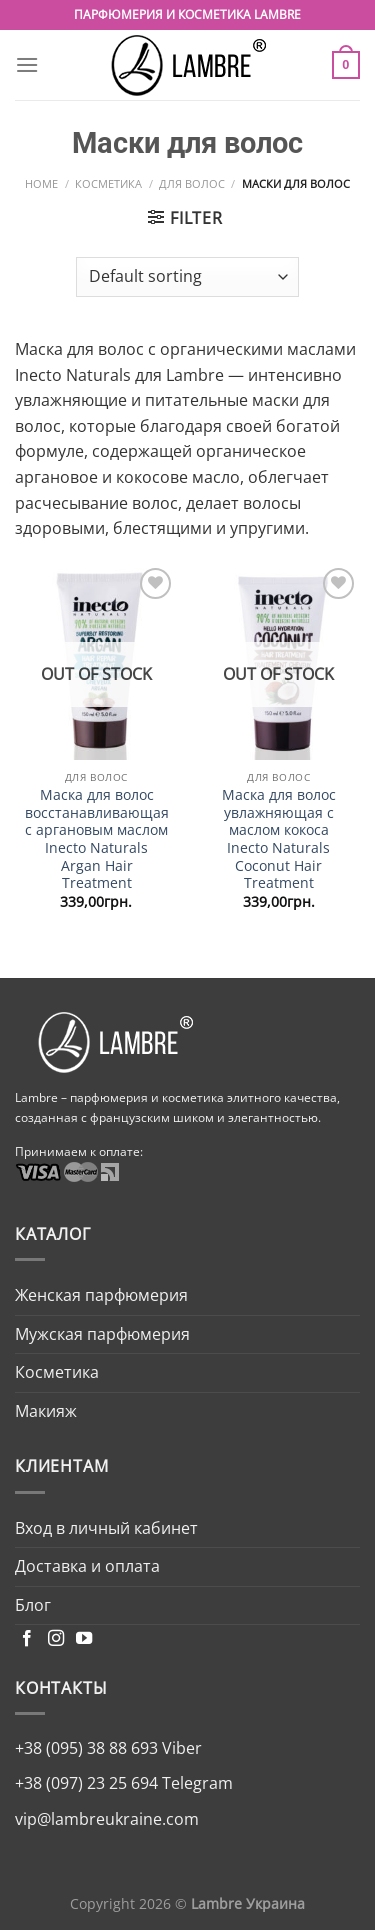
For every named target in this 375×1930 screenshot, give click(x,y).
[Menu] (27, 64)
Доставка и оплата (87, 1566)
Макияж (46, 1411)
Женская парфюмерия (101, 1295)
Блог (33, 1605)
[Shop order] (187, 277)
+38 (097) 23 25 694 (86, 1783)
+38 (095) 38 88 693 (86, 1748)
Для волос (192, 183)
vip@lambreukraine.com (107, 1819)
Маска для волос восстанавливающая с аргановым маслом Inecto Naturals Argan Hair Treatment (97, 839)
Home (41, 183)
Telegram (195, 1783)
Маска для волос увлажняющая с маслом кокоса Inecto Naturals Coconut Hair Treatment (279, 839)
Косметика (108, 183)
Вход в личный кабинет (106, 1528)
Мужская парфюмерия (102, 1334)
